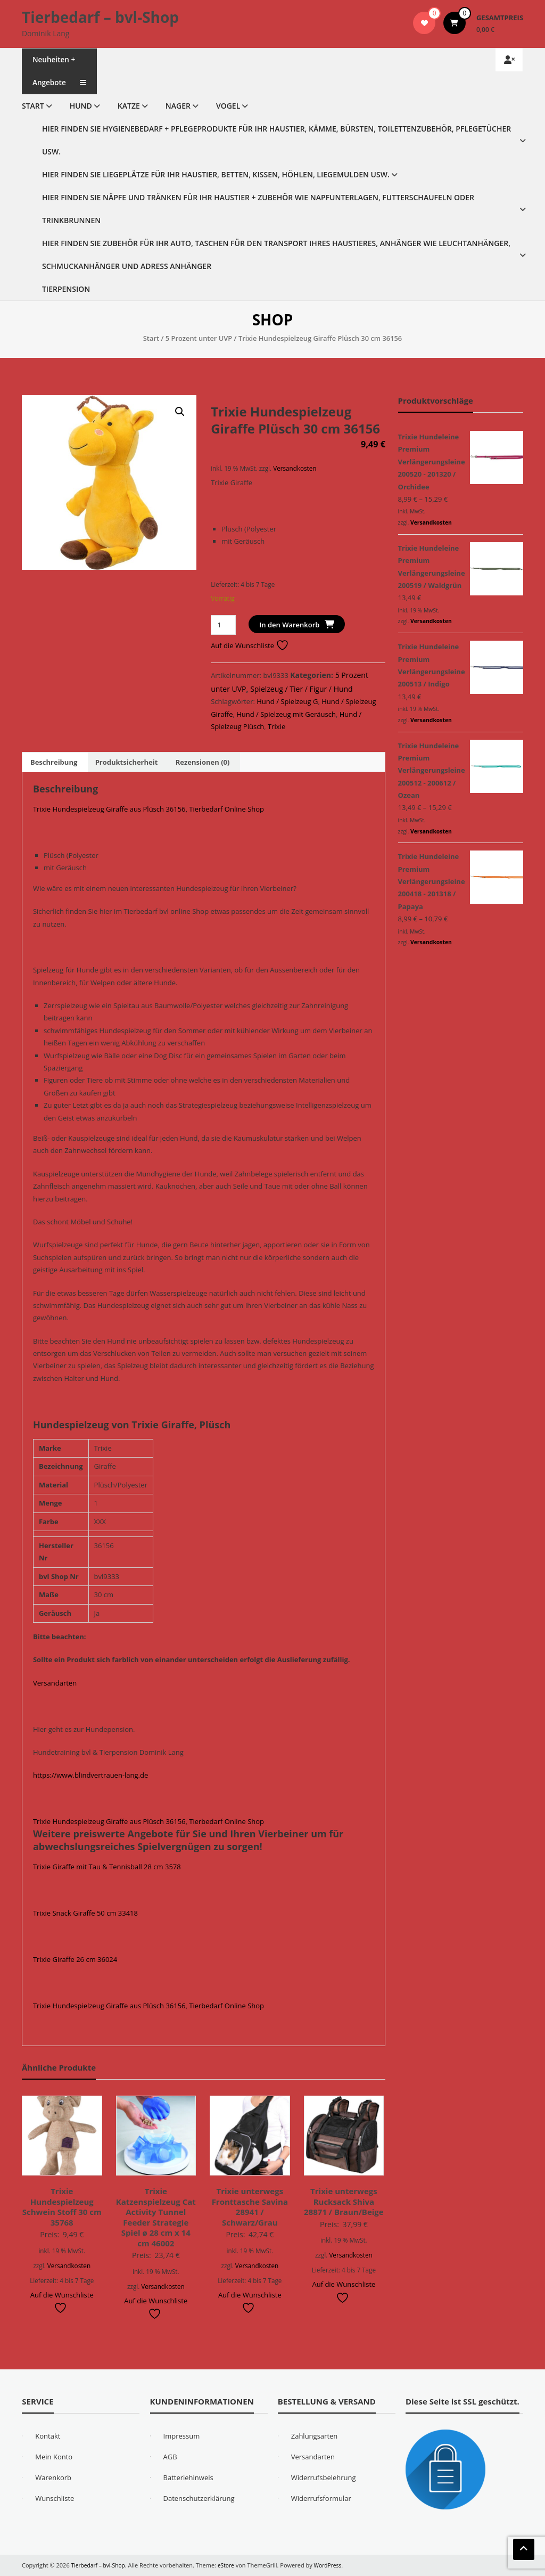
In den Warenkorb (289, 624)
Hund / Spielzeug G (287, 701)
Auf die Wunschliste (250, 645)
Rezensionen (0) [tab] (203, 762)
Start (33, 106)
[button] (179, 411)
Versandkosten (294, 468)
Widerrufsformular (321, 2498)
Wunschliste (54, 2498)
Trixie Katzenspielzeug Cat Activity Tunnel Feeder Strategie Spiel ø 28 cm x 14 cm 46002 (156, 2217)
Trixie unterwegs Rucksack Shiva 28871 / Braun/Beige (344, 2201)
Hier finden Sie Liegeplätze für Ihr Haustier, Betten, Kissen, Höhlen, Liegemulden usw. (216, 174)
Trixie (276, 726)
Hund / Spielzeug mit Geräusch (286, 714)
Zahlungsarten (314, 2436)
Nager (178, 106)
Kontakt (47, 2436)
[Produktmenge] (223, 625)
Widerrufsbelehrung (323, 2477)
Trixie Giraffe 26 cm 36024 (75, 1959)
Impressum (181, 2436)
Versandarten (55, 1683)
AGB (170, 2456)
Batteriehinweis (188, 2477)
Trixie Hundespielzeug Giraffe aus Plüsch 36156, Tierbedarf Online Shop (148, 809)
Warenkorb (53, 2477)
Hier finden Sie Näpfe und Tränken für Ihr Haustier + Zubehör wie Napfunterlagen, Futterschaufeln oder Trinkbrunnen (258, 208)
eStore (231, 2565)
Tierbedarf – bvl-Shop (100, 17)
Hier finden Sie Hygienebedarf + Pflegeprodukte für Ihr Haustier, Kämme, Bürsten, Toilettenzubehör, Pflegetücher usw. (276, 140)
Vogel (228, 106)
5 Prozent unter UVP (199, 338)
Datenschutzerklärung (199, 2498)
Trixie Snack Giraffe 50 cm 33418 (85, 1913)
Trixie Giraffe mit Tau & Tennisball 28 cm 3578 (107, 1866)
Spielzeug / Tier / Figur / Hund (301, 689)
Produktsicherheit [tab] (126, 762)
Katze (129, 106)
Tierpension (66, 289)
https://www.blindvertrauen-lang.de (90, 1775)
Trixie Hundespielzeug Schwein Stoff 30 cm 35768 (62, 2207)
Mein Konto (53, 2456)
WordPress (334, 2565)
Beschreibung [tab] (53, 762)
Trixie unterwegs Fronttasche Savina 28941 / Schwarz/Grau (250, 2207)
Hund (81, 106)
